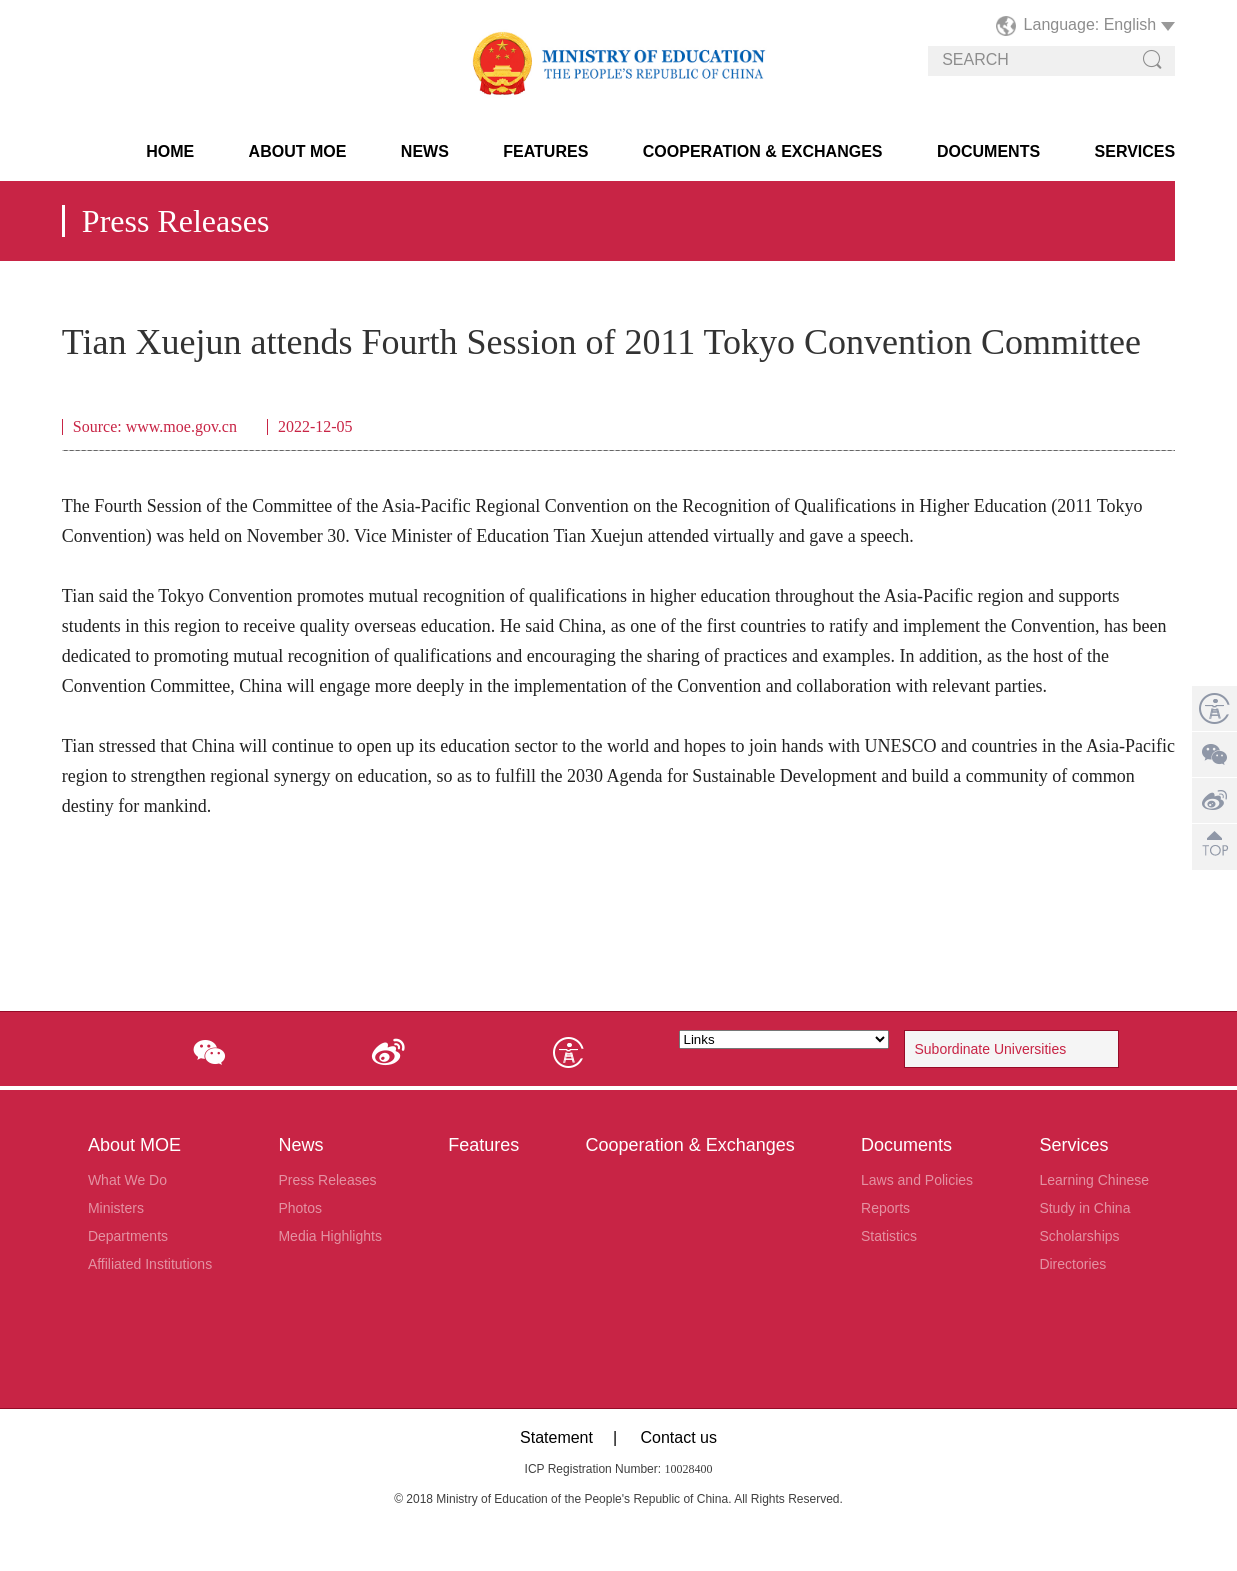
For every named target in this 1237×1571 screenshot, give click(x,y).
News (425, 151)
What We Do (127, 1180)
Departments (128, 1236)
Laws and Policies (917, 1180)
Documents (988, 151)
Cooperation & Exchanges (763, 151)
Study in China (1084, 1208)
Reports (885, 1208)
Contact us (678, 1437)
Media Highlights (330, 1236)
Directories (1072, 1264)
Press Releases (327, 1180)
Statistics (889, 1236)
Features (545, 151)
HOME (170, 151)
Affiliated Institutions (150, 1264)
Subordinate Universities (991, 1049)
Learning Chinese (1094, 1180)
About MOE (298, 151)
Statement (556, 1437)
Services (1135, 151)
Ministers (116, 1208)
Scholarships (1079, 1236)
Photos (300, 1208)
